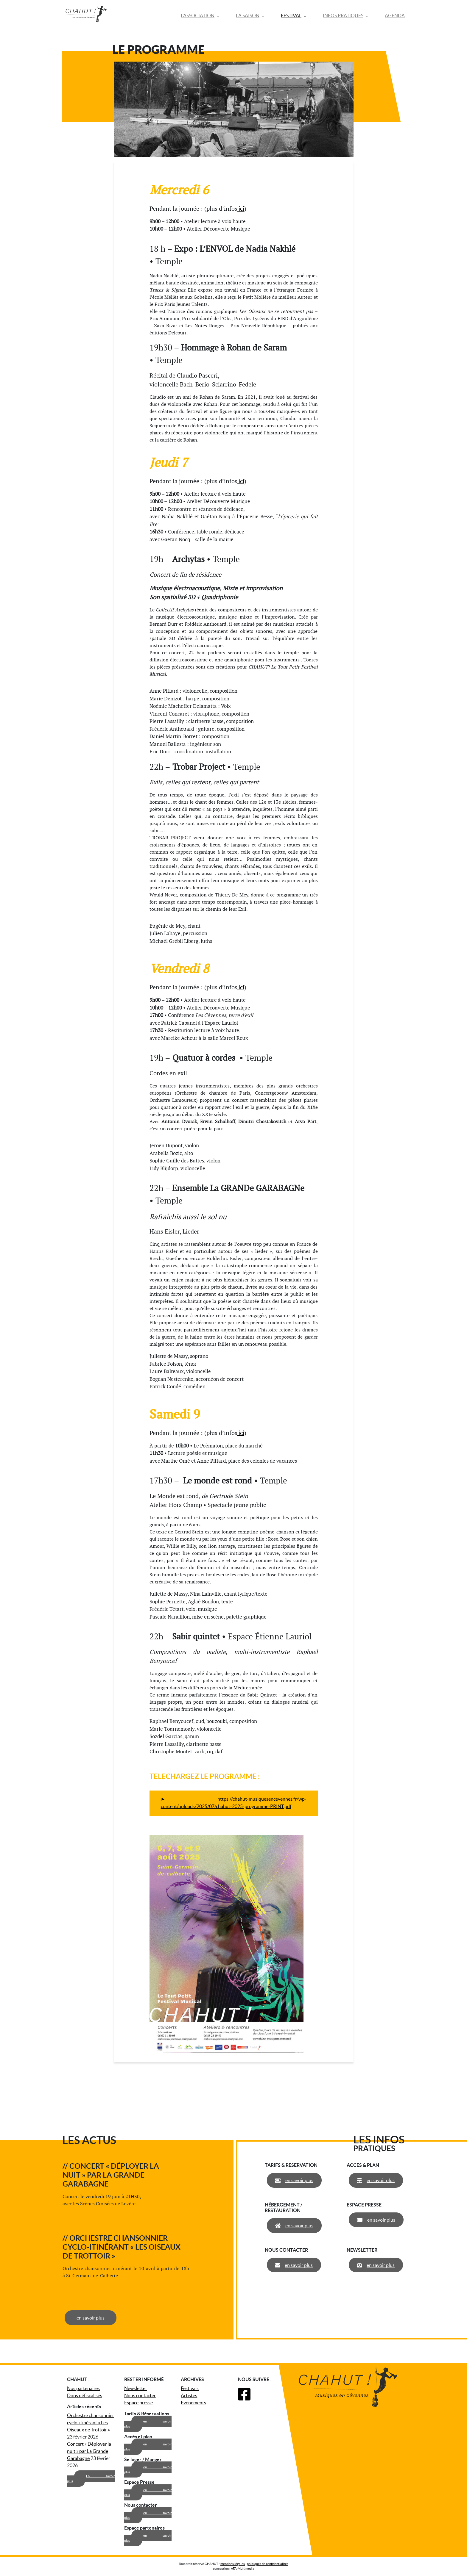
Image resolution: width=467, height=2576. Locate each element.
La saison (247, 15)
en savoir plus (88, 2317)
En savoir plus (91, 2478)
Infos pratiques (343, 15)
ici (240, 208)
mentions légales (232, 2564)
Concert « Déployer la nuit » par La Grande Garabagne (89, 2451)
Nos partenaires (83, 2388)
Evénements (193, 2402)
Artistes (189, 2395)
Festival (291, 15)
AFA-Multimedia (242, 2568)
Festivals (190, 2388)
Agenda (395, 15)
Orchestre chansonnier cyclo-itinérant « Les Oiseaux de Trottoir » (90, 2422)
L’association (197, 15)
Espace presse (138, 2402)
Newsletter (135, 2388)
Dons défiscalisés (84, 2395)
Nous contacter (140, 2395)
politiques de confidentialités (267, 2564)
